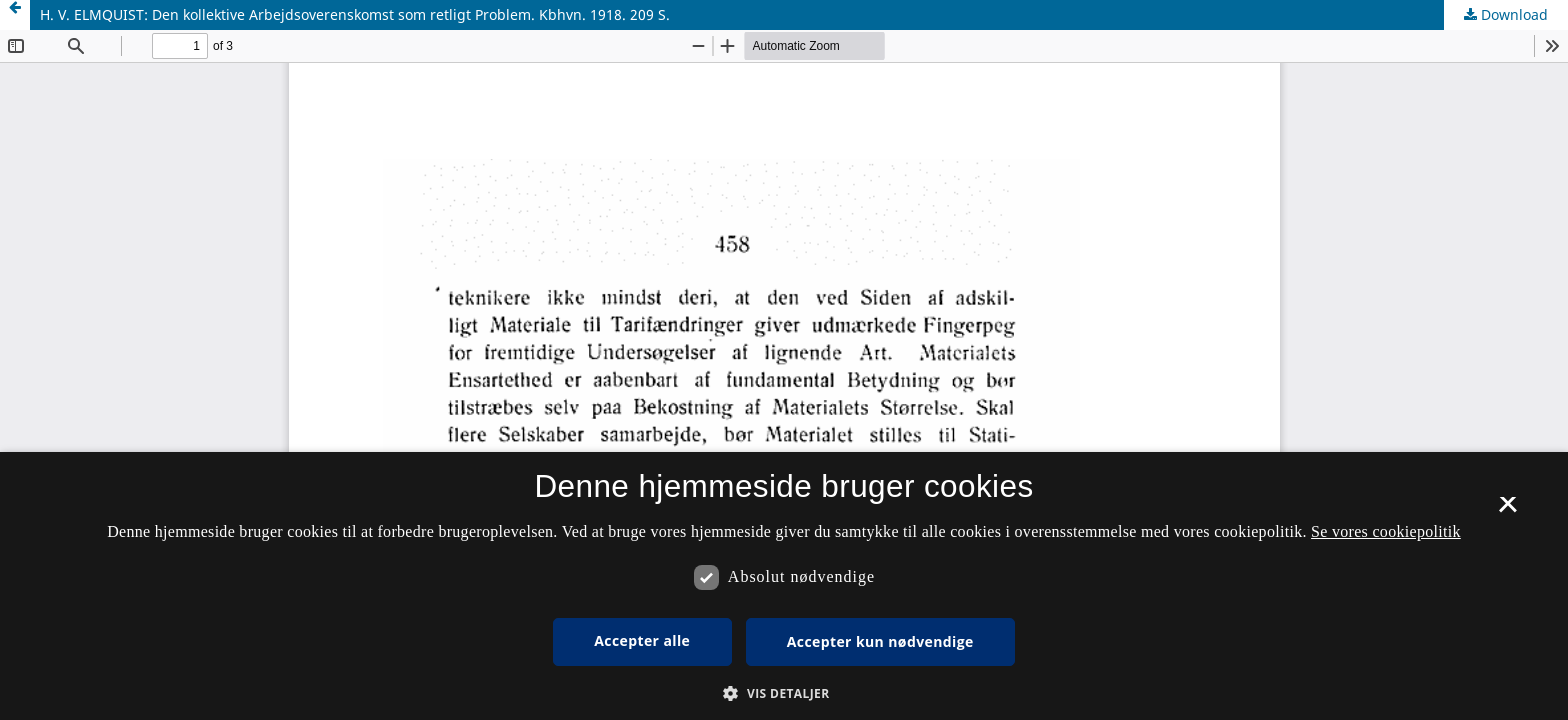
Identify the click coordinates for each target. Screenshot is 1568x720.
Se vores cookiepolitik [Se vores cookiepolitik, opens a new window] (1386, 531)
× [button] (1507, 511)
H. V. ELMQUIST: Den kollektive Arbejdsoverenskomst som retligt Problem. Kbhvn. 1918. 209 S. (355, 14)
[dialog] (784, 586)
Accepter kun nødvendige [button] (880, 641)
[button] (783, 693)
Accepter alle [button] (642, 640)
